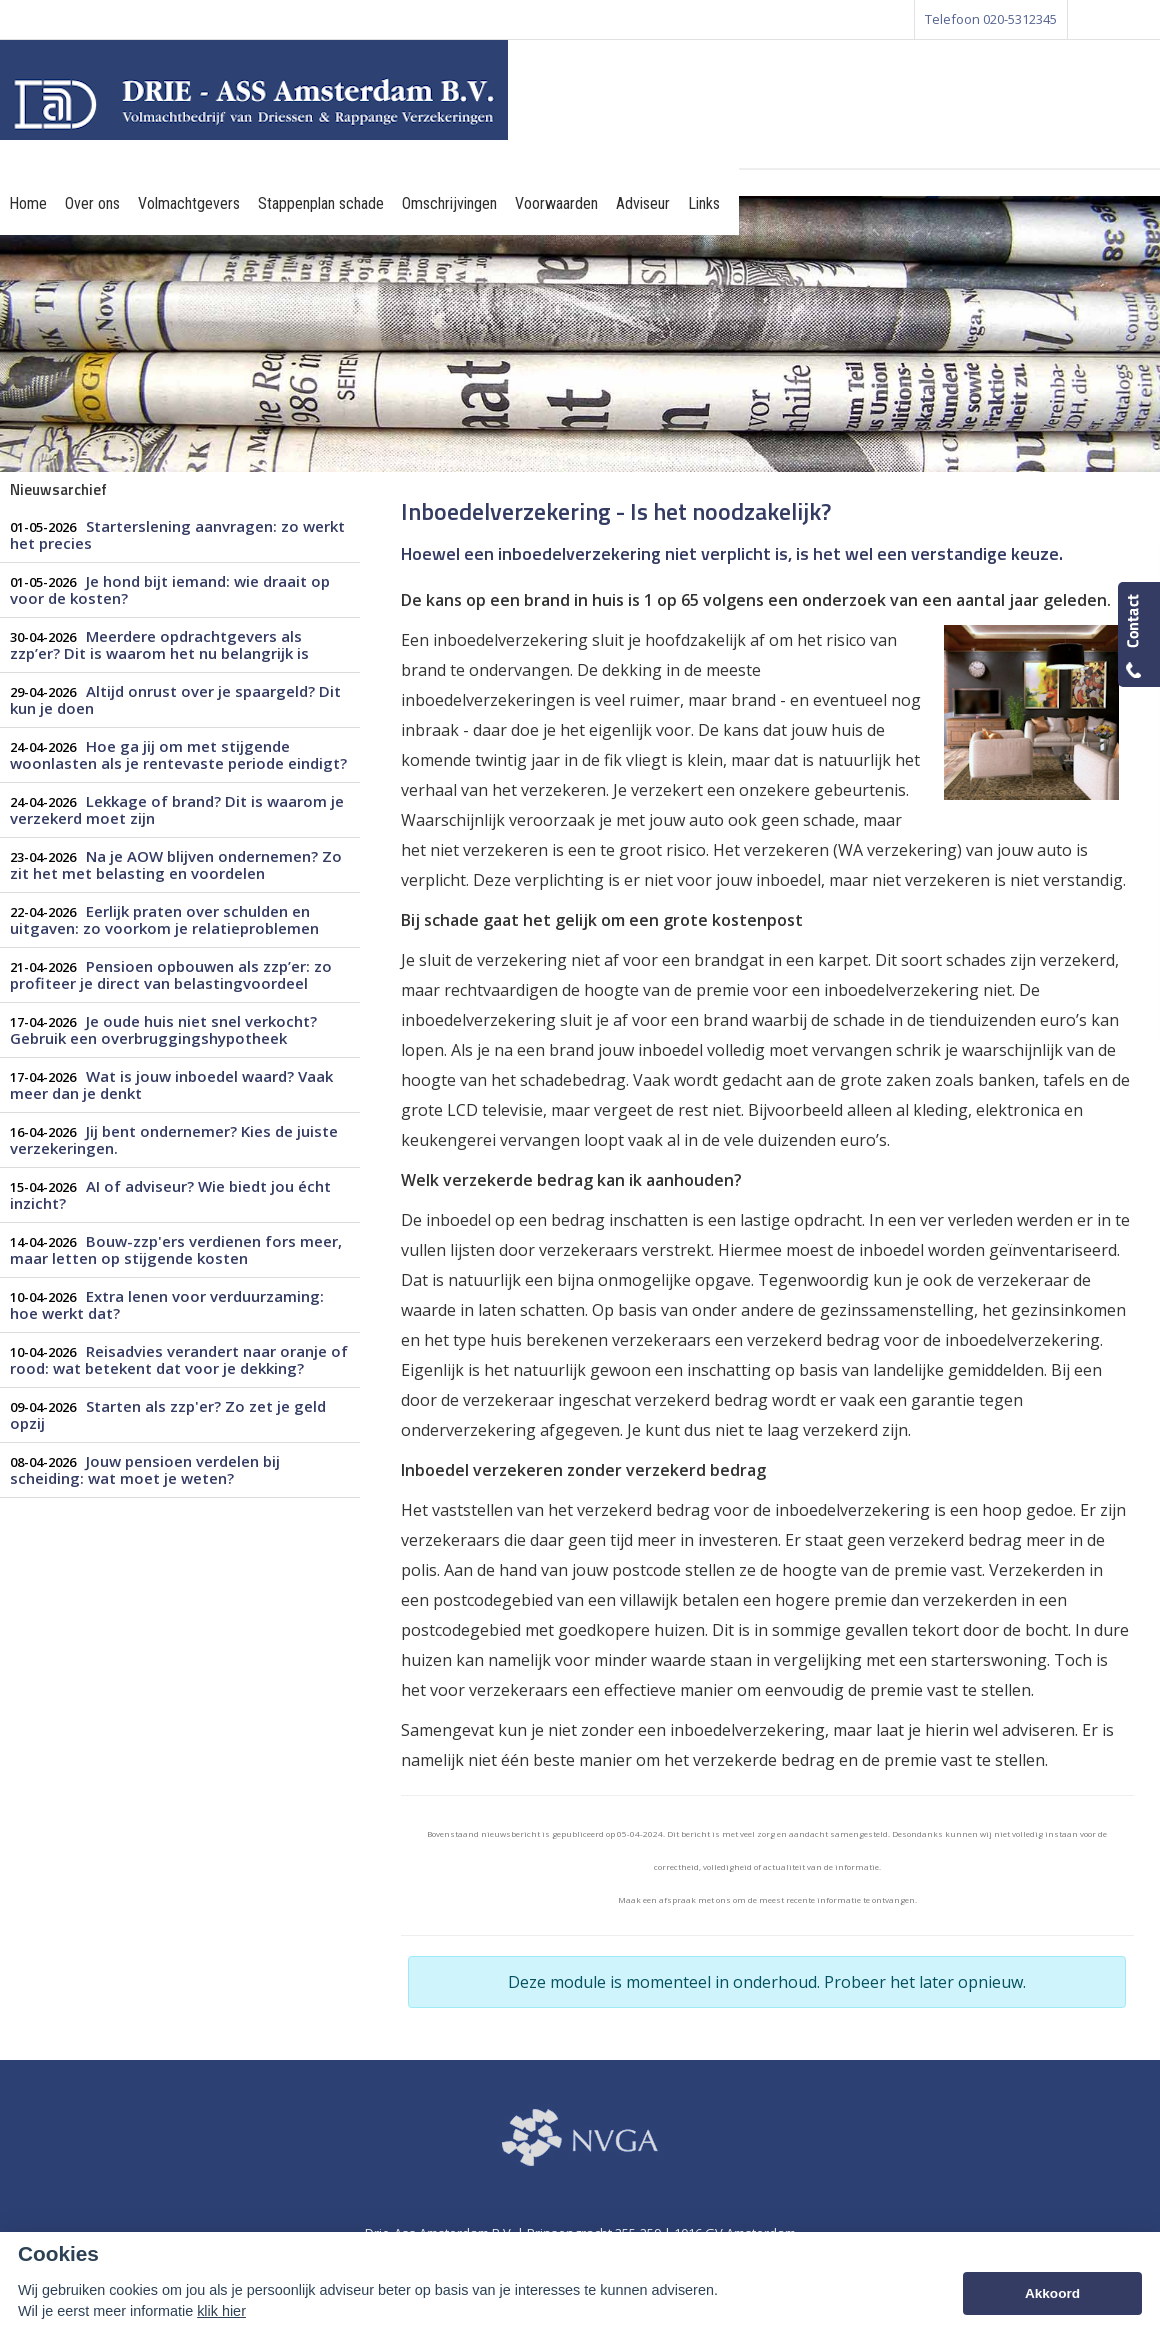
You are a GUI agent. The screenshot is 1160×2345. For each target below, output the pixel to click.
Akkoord (1052, 2293)
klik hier (221, 2311)
